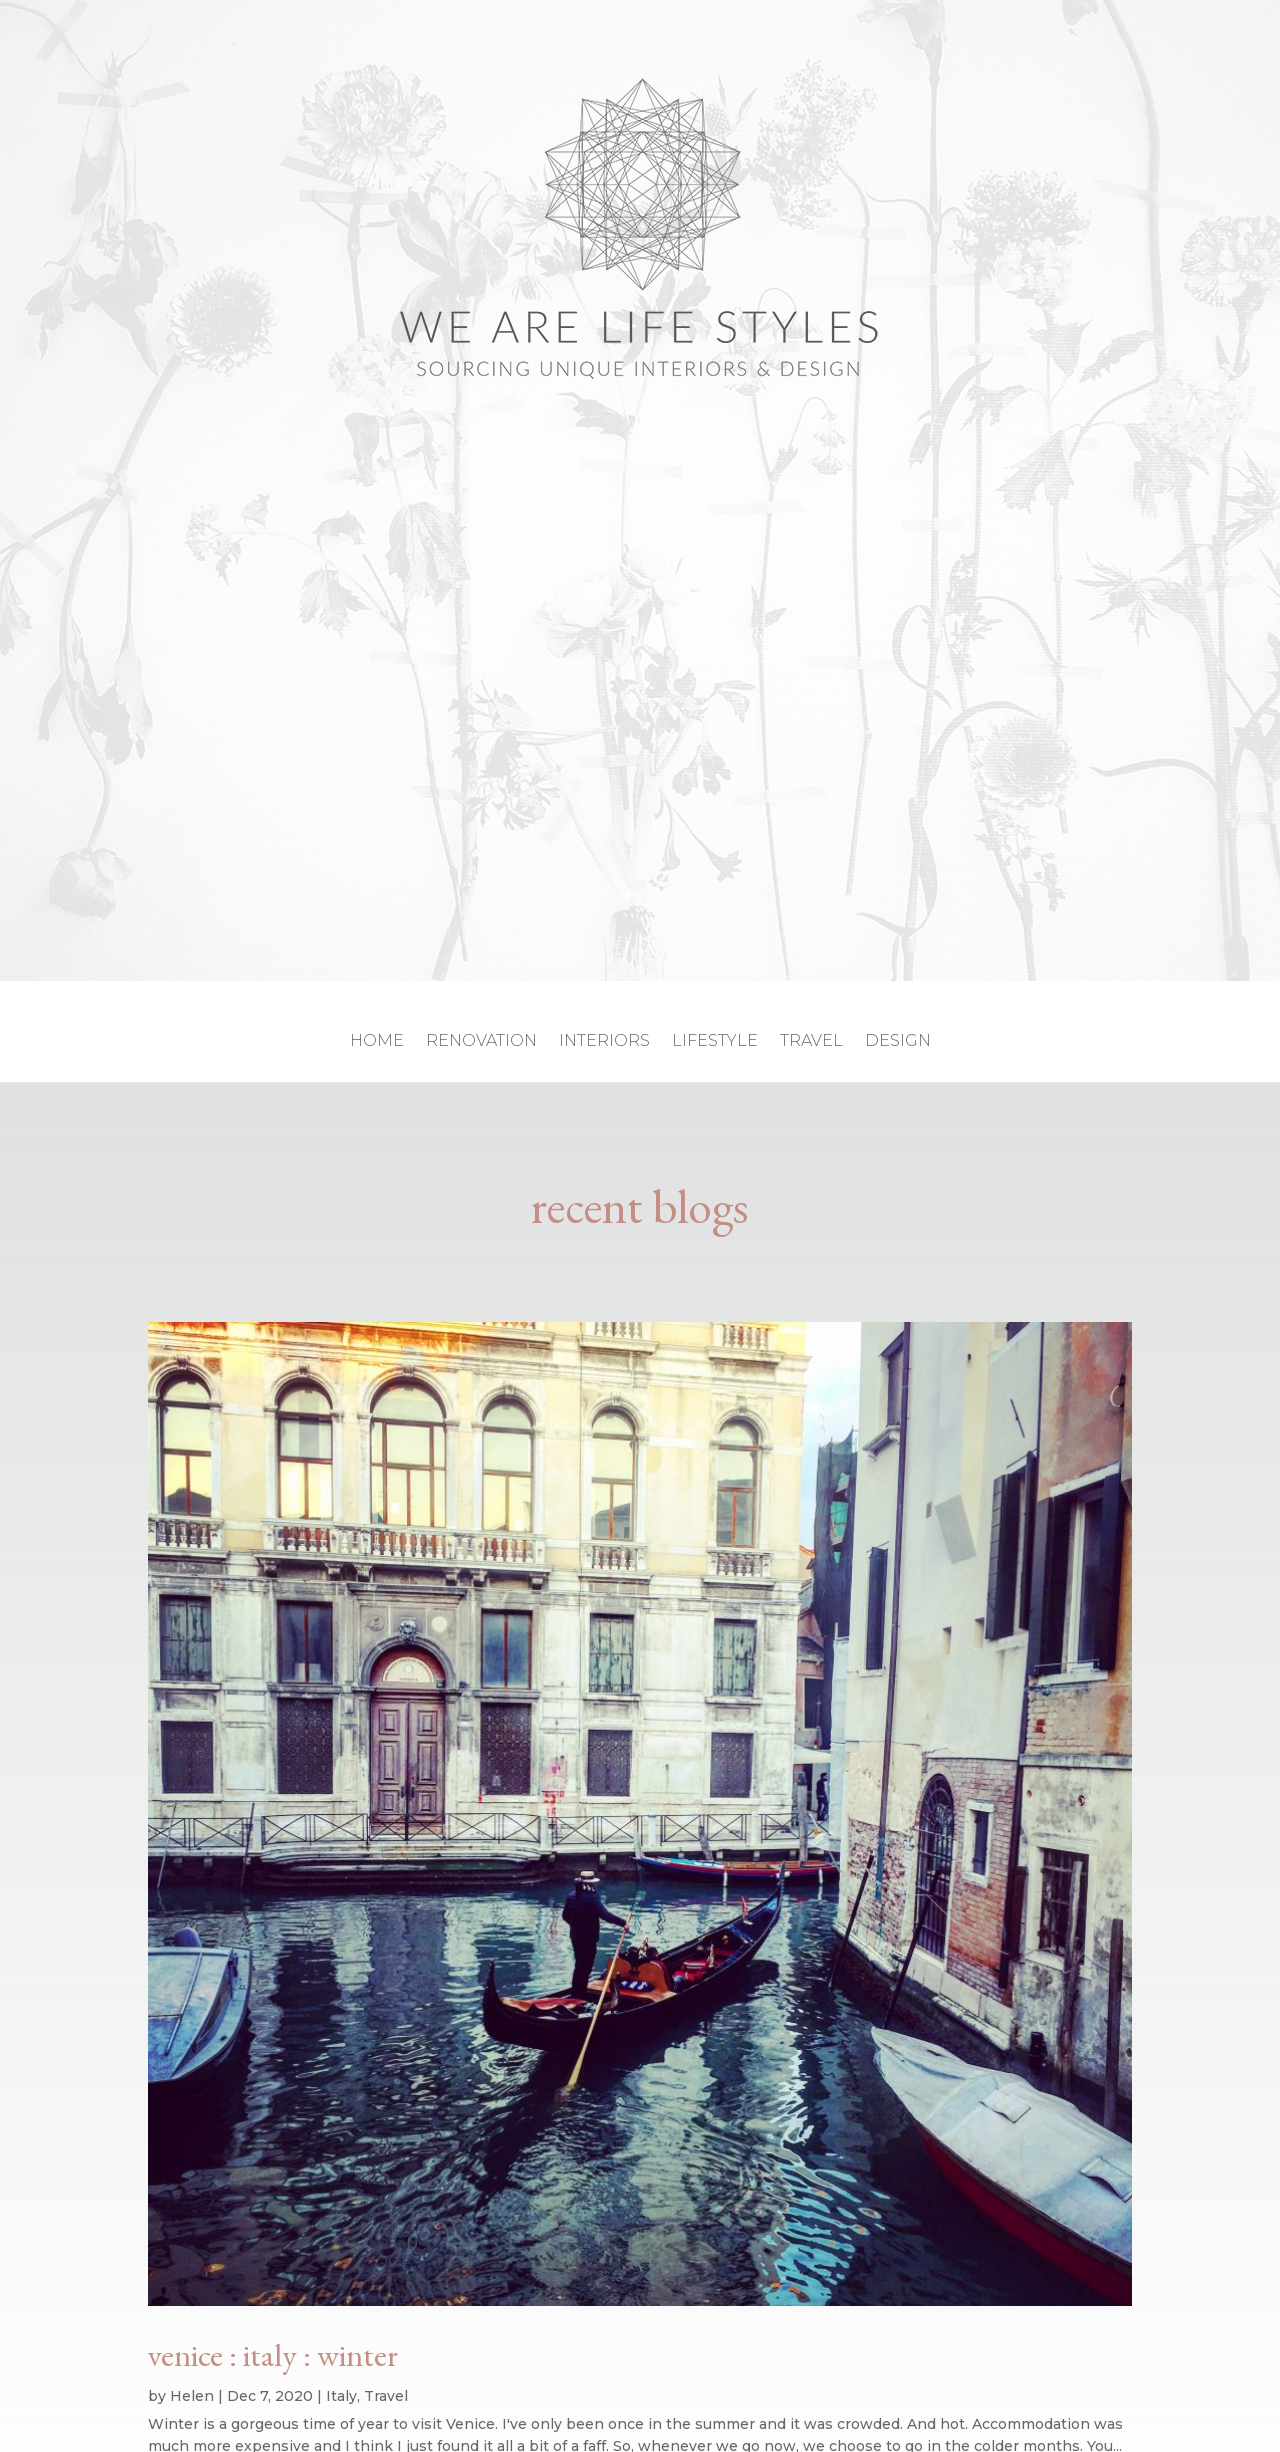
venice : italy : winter (273, 2355)
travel (811, 1042)
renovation (481, 1042)
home (377, 1042)
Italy (341, 2396)
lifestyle (715, 1042)
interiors (604, 1042)
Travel (386, 2396)
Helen (192, 2396)
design (898, 1042)
